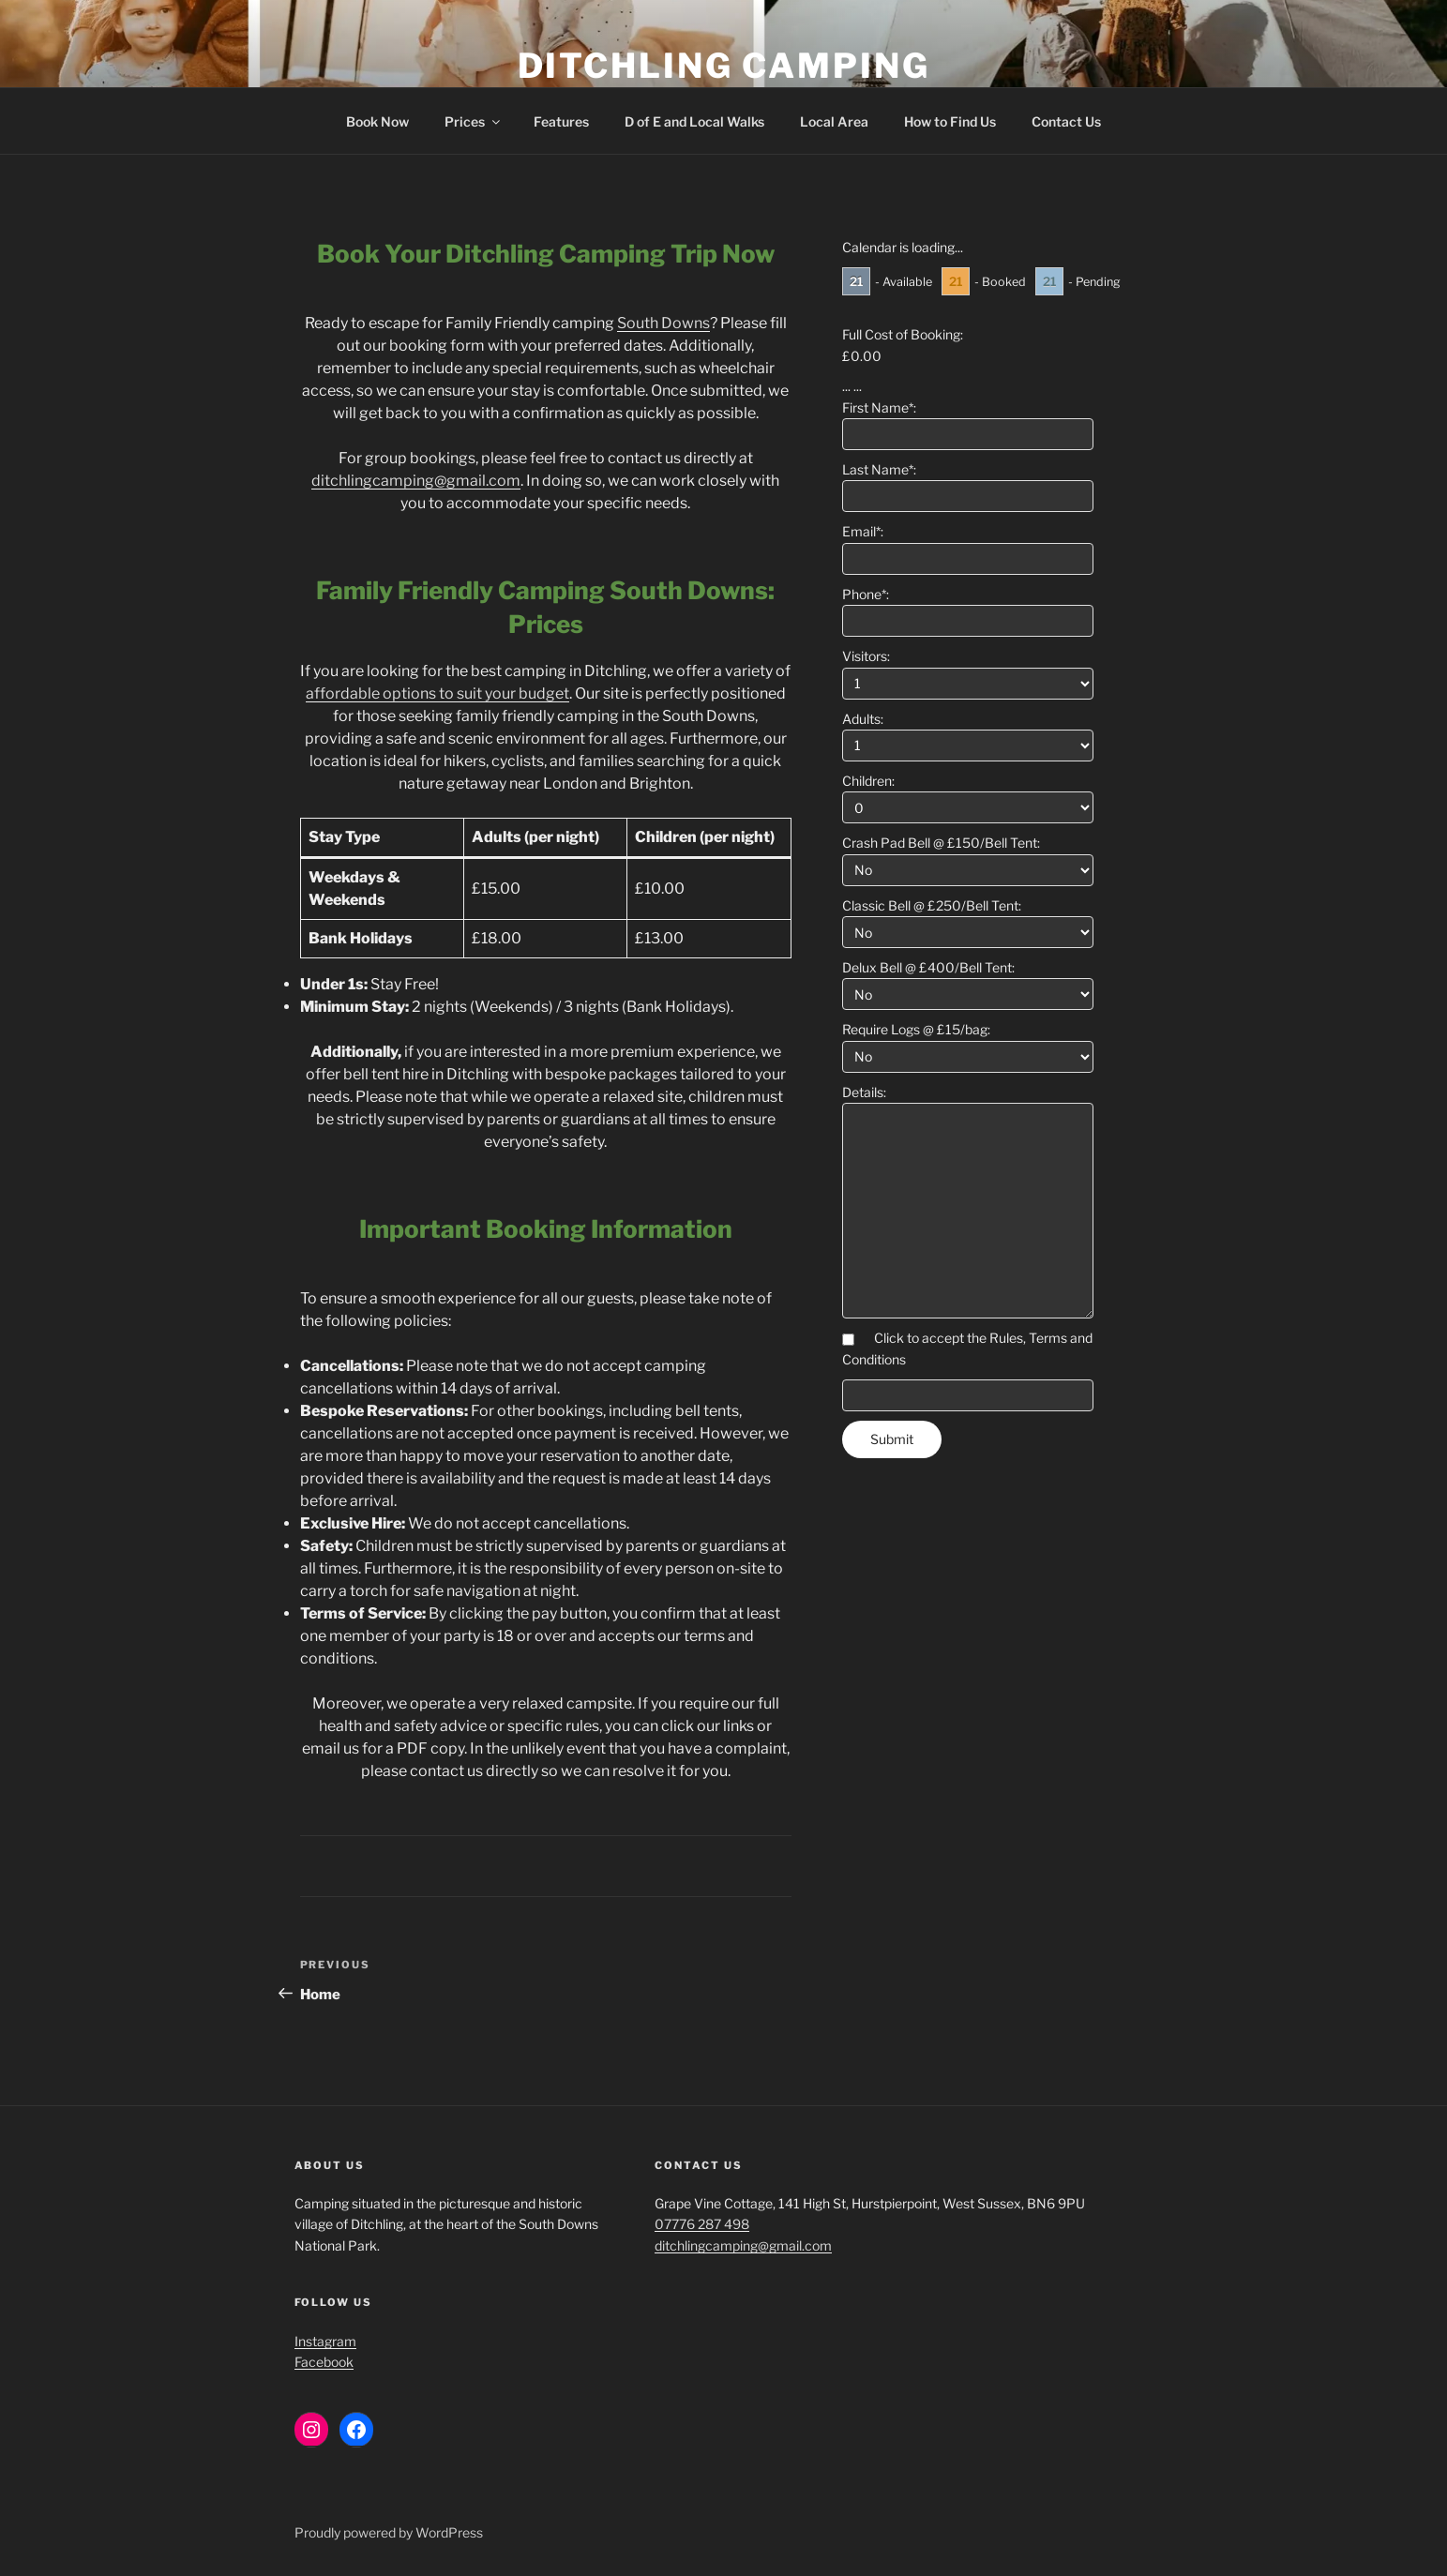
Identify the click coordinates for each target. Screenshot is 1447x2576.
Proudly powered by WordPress (388, 2532)
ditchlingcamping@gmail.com (415, 481)
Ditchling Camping (724, 65)
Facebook (324, 2362)
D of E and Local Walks (694, 121)
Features (561, 121)
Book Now (377, 121)
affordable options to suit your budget (437, 693)
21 (856, 281)
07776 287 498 (702, 2224)
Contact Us (1066, 121)
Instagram (325, 2341)
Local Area (834, 121)
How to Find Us (950, 121)
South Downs (663, 323)
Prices (474, 121)
